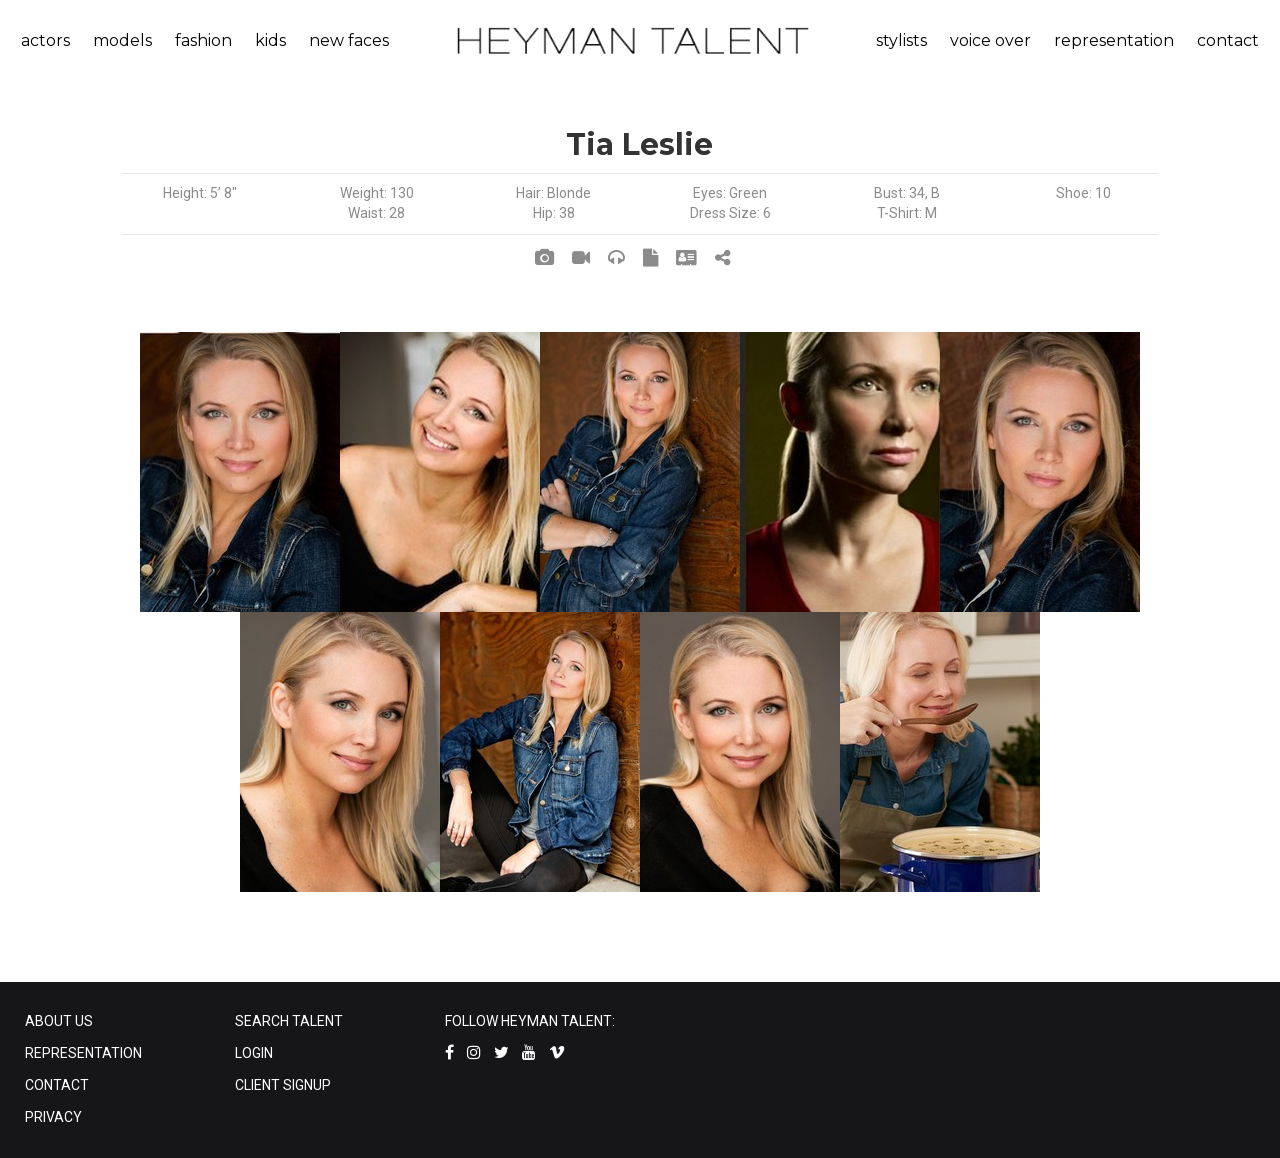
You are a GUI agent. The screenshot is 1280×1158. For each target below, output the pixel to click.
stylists (901, 40)
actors (45, 40)
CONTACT (57, 1085)
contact (1228, 40)
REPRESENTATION (83, 1053)
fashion (203, 40)
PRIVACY (53, 1117)
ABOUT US (59, 1021)
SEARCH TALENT (289, 1021)
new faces (349, 40)
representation (1114, 40)
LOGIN (254, 1053)
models (122, 40)
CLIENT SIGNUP (283, 1085)
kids (270, 40)
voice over (990, 40)
